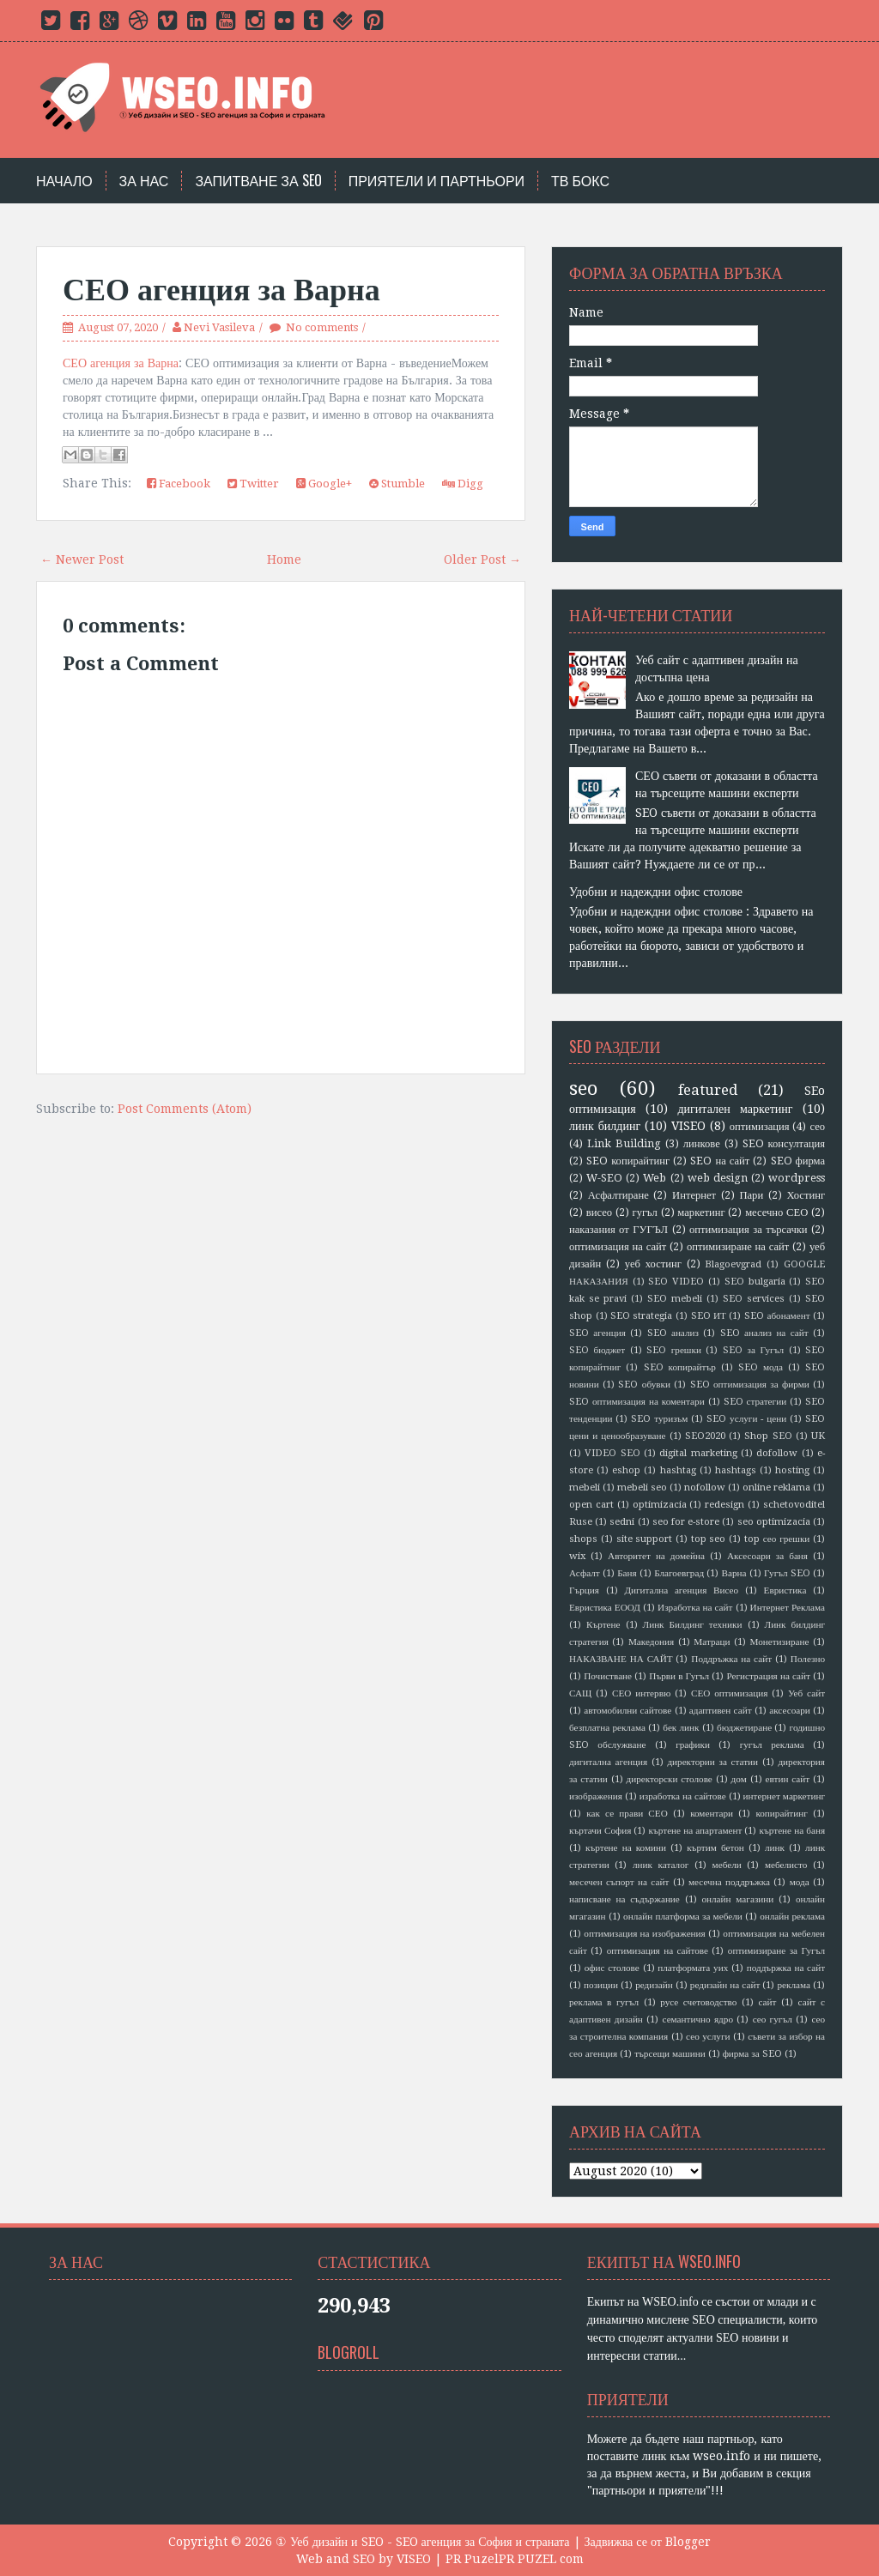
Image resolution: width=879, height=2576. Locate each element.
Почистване (608, 1676)
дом (739, 1779)
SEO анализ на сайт (764, 1333)
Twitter (253, 483)
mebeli (584, 1487)
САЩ (580, 1693)
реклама (793, 1985)
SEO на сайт (719, 1160)
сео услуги (708, 2036)
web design (718, 1177)
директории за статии (712, 1762)
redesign (724, 1504)
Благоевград (679, 1573)
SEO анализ (673, 1333)
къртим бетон (715, 1847)
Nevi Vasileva (219, 327)
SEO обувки (644, 1384)
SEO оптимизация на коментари (637, 1401)
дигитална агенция (608, 1762)
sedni (621, 1521)
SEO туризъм (659, 1418)
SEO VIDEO (676, 1281)
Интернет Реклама (787, 1607)
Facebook (178, 483)
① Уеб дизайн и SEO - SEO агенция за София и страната (422, 2542)
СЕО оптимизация (729, 1693)
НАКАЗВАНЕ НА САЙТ (621, 1659)
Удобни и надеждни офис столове (656, 891)
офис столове (612, 1968)
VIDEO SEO (612, 1453)
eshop (626, 1470)
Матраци (712, 1642)
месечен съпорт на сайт (619, 1882)
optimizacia (660, 1504)
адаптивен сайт (720, 1710)
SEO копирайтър (680, 1367)
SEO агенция (597, 1333)
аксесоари (789, 1710)
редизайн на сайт (725, 1985)
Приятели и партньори (436, 180)
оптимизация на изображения (644, 1933)
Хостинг (805, 1194)
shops (583, 1539)
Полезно (808, 1659)
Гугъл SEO (787, 1573)
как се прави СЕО (627, 1813)
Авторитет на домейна (656, 1556)
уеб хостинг (653, 1263)
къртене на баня (792, 1830)
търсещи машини (669, 2053)
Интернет (694, 1194)
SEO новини (747, 2337)
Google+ (324, 483)
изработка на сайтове (683, 1796)
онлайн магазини (737, 1899)
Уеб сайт (806, 1693)
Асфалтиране (618, 1194)
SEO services (754, 1298)
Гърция (584, 1590)
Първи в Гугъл (679, 1676)
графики (693, 1745)
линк (775, 1847)
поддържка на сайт (786, 1968)
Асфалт (584, 1573)
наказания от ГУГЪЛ (618, 1229)
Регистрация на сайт (767, 1676)
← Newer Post (82, 559)
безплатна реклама (607, 1727)
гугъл (644, 1212)
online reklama (776, 1487)
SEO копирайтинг (628, 1160)
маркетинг (700, 1212)
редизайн (653, 1985)
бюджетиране (744, 1727)
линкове (701, 1143)
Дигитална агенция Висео (681, 1590)
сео (817, 1126)
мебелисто (786, 1865)
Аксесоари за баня (767, 1556)
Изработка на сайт (695, 1607)
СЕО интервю (641, 1693)
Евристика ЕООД (604, 1607)
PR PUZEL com (541, 2559)
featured (707, 1089)
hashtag (678, 1470)
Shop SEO (767, 1436)
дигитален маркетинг (735, 1109)
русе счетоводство (698, 2002)
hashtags (735, 1470)
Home (284, 559)
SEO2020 (705, 1436)
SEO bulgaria (754, 1281)
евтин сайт (788, 1779)
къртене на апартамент (696, 1830)
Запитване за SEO (258, 180)
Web (654, 1177)
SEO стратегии (755, 1401)
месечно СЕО (776, 1212)
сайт (767, 2002)
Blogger (688, 2542)
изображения (595, 1796)
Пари (751, 1194)
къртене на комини (625, 1847)
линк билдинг (604, 1126)
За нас (144, 180)
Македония (651, 1642)
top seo (708, 1539)
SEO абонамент (777, 1315)
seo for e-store (685, 1521)
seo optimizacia (773, 1521)
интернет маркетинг (784, 1796)
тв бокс (580, 180)
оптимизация (760, 1126)
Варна (734, 1573)
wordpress (796, 1177)
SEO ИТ (708, 1315)
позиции (601, 1985)
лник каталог (660, 1865)
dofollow (776, 1453)
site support (644, 1539)
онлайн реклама (792, 1916)
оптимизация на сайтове (657, 1950)
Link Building (624, 1143)
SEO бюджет (597, 1350)
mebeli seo (642, 1487)
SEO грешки (673, 1350)
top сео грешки (776, 1539)
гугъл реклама (772, 1745)
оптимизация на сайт (617, 1246)
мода (799, 1882)
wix (577, 1556)
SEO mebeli (674, 1298)
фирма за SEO (752, 2053)
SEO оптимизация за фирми (749, 1384)
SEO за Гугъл (753, 1350)
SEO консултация (784, 1143)
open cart (591, 1504)
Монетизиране (779, 1642)
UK (818, 1436)
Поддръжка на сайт (731, 1659)
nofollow (704, 1487)
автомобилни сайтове (627, 1710)
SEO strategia (641, 1315)
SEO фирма (798, 1160)
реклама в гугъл (604, 2002)
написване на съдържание (624, 1899)
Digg (462, 483)
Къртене (603, 1624)
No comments (322, 327)
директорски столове (669, 1779)
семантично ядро (698, 2019)
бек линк (681, 1727)
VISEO (688, 1126)
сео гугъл (772, 2019)
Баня (627, 1573)
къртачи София (600, 1830)
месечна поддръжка (729, 1882)
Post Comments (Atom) (185, 1109)
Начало (64, 180)
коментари (711, 1813)
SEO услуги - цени (746, 1418)
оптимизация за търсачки (748, 1229)
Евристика (785, 1590)
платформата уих (693, 1968)
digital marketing (698, 1453)
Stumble (397, 483)
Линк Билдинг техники (693, 1624)
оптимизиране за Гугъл (776, 1950)
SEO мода (760, 1367)
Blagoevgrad (733, 1264)
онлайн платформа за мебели (683, 1916)
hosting (792, 1470)
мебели (727, 1865)
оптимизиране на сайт (738, 1246)
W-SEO (604, 1177)
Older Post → (482, 559)
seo (583, 1088)
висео (599, 1212)
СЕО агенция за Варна (221, 289)
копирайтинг (781, 1813)
